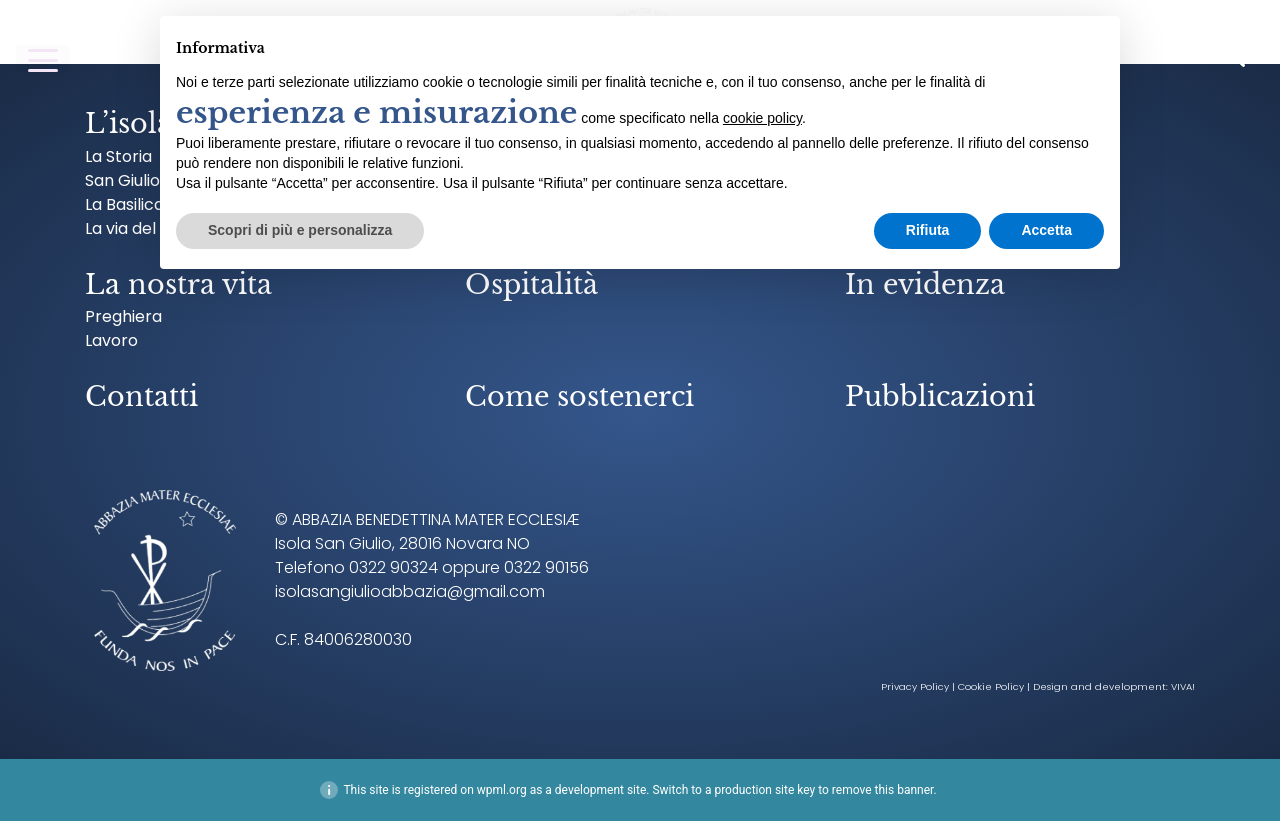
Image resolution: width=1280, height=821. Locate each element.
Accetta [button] (1046, 230)
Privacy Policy (915, 686)
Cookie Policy (991, 686)
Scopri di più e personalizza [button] (300, 230)
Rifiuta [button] (928, 230)
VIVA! (1183, 686)
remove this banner (883, 790)
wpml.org (502, 790)
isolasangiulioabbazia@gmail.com (410, 591)
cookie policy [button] (762, 118)
